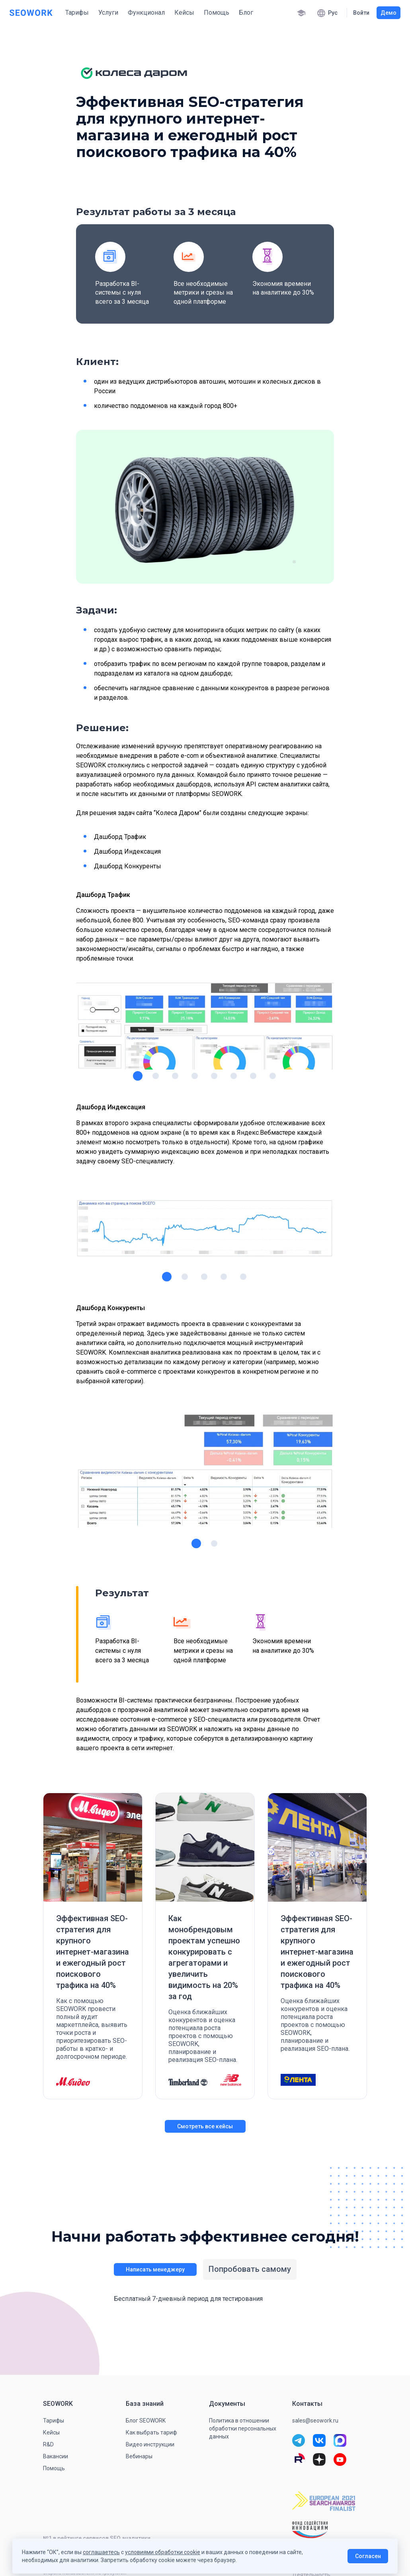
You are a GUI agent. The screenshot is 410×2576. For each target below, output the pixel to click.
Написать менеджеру (155, 2269)
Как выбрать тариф (151, 2432)
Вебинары (139, 2456)
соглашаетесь (101, 2552)
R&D (48, 2444)
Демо (388, 13)
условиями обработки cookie (162, 2552)
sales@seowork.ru (315, 2420)
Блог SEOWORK (146, 2420)
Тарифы (77, 12)
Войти (361, 13)
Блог (246, 12)
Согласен (368, 2556)
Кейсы (184, 12)
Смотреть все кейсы (205, 2126)
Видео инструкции (150, 2444)
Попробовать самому (250, 2269)
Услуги (108, 12)
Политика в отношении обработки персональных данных (242, 2428)
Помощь (216, 12)
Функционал (146, 12)
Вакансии (55, 2456)
